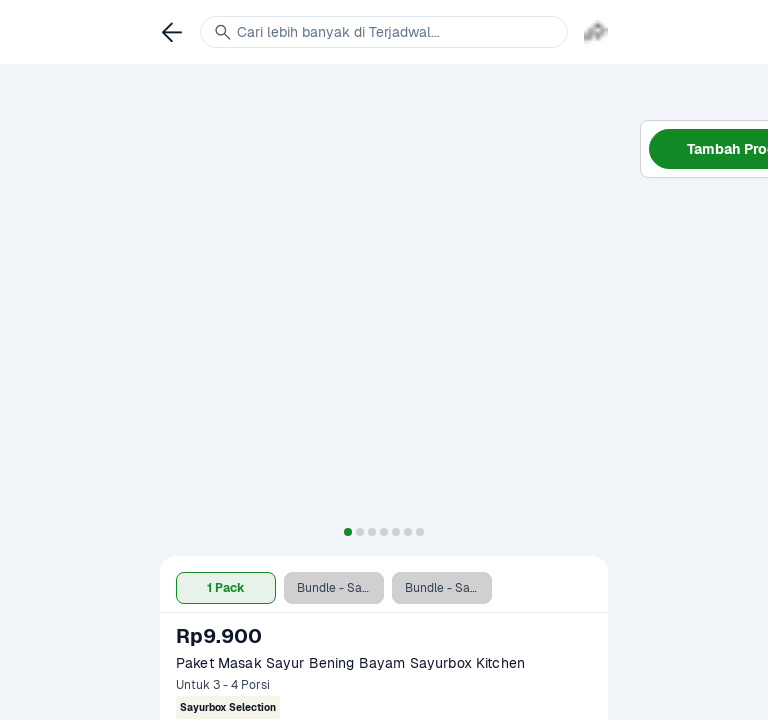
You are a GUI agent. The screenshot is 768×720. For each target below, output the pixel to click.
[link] (172, 32)
